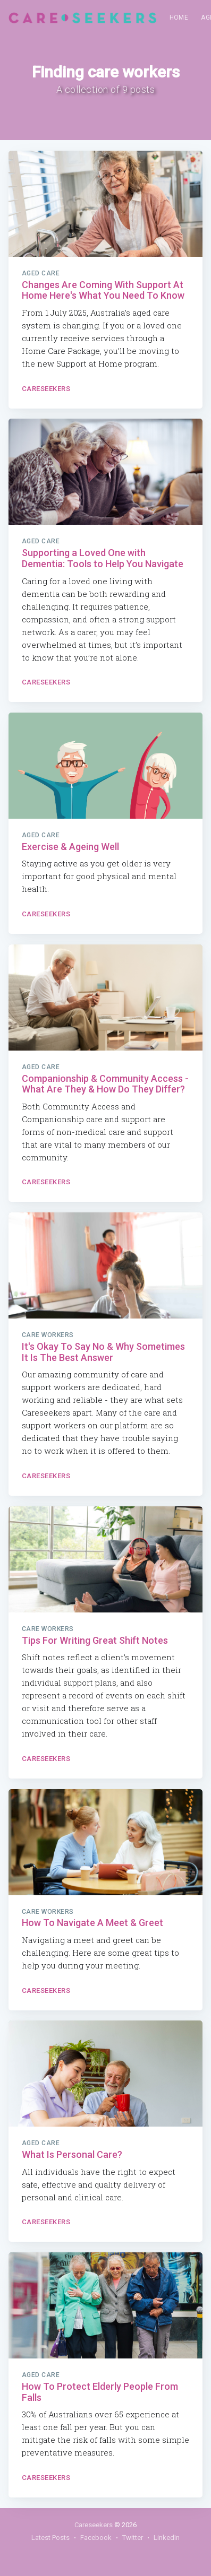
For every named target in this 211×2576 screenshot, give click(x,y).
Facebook (96, 2538)
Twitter (132, 2538)
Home (179, 17)
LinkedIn (167, 2538)
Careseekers (46, 389)
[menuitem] (179, 17)
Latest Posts (50, 2538)
